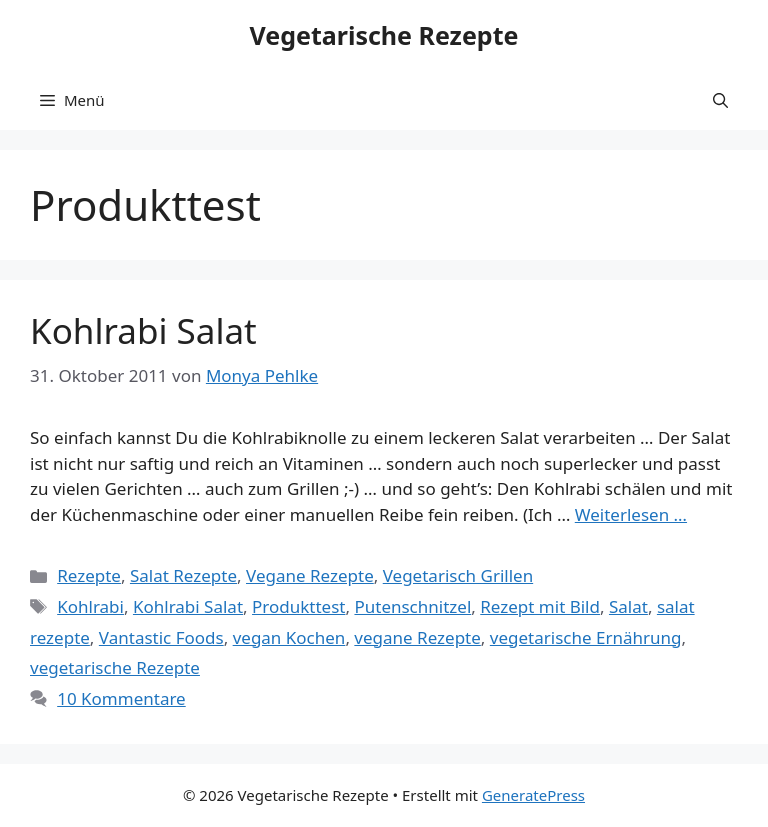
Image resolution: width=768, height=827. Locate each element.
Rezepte (89, 575)
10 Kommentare (121, 698)
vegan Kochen (289, 637)
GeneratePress (533, 795)
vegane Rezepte (417, 637)
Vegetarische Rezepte (384, 35)
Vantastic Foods (161, 637)
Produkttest (298, 606)
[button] (720, 100)
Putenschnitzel (412, 606)
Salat (628, 606)
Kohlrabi (90, 606)
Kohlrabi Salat (143, 330)
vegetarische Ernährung (586, 637)
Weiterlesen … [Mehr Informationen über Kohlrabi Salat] (631, 514)
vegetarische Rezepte (115, 667)
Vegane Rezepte (310, 575)
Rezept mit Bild (540, 606)
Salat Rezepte (183, 575)
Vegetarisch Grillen (458, 575)
